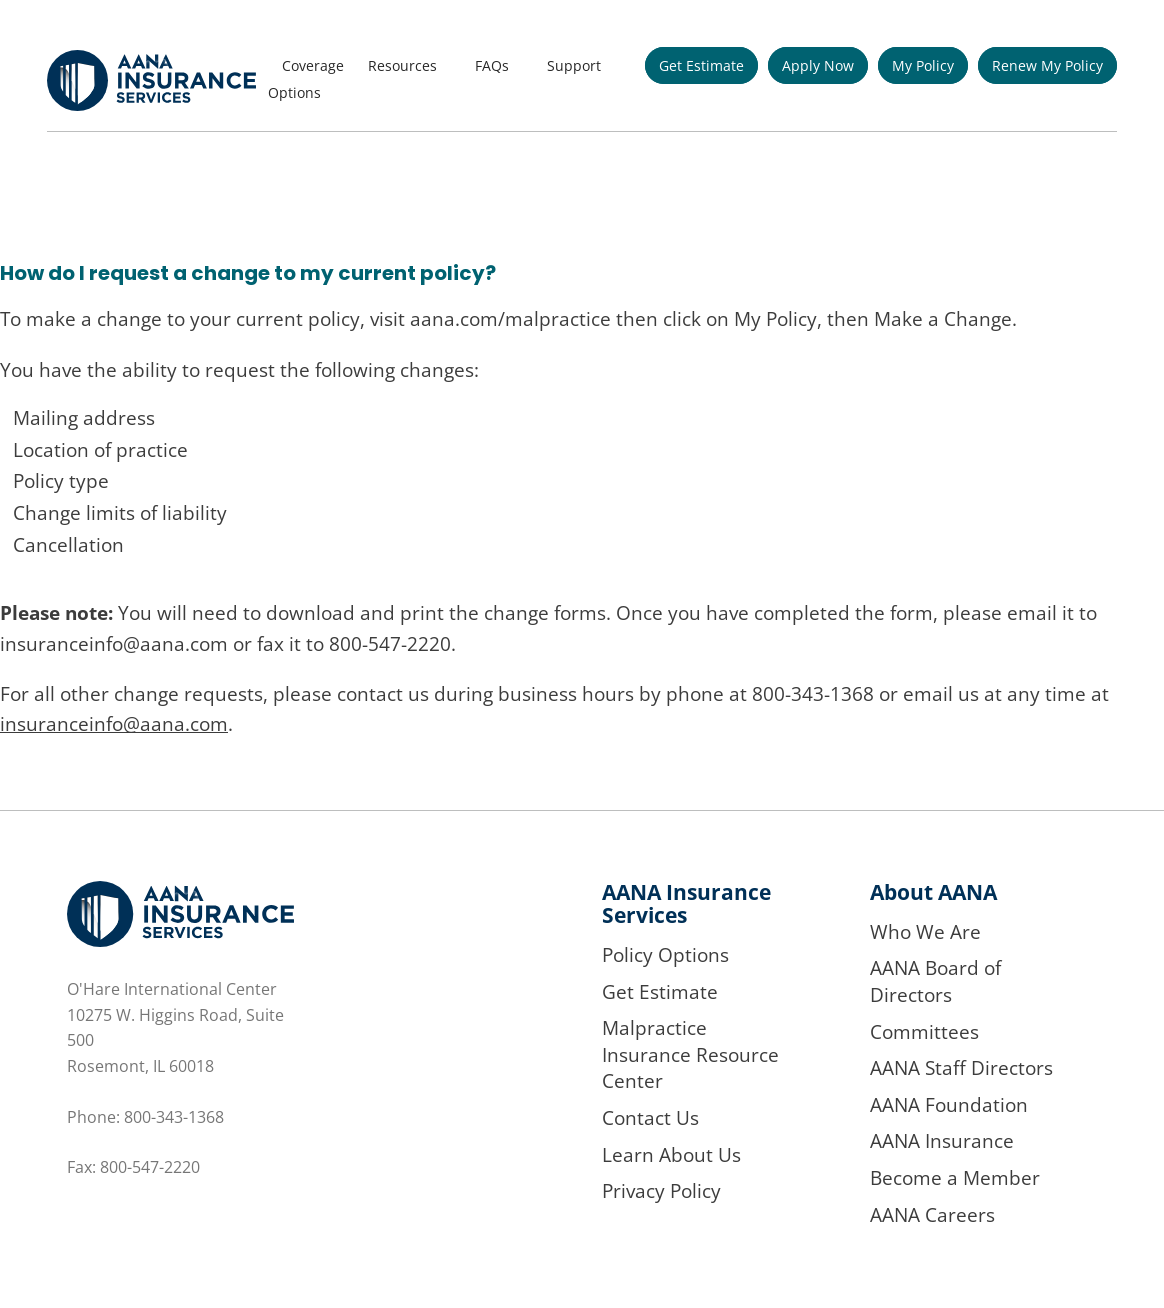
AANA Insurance (942, 1141)
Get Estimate (701, 65)
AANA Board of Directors (935, 981)
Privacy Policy (661, 1191)
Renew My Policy (1047, 65)
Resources (402, 65)
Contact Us (650, 1118)
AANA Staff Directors (961, 1068)
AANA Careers (932, 1215)
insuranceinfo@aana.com (114, 724)
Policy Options (665, 955)
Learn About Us (671, 1155)
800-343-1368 (174, 1117)
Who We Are (925, 932)
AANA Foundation (949, 1105)
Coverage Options (306, 79)
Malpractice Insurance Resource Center (690, 1054)
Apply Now (818, 65)
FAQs (492, 65)
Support (574, 65)
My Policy (923, 65)
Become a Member (955, 1178)
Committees (924, 1032)
